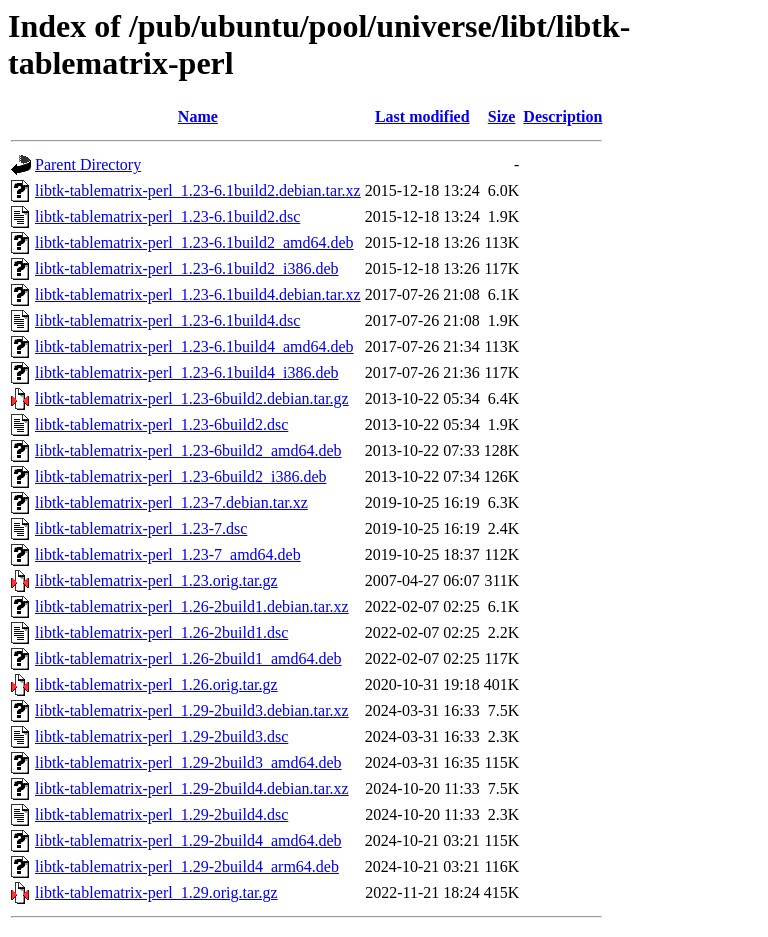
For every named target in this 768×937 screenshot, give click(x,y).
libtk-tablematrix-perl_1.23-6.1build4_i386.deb (187, 372)
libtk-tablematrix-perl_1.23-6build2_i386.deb (181, 476)
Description (562, 116)
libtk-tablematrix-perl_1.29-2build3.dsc (161, 736)
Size (502, 116)
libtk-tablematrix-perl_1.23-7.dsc (141, 528)
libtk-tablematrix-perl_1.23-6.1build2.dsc (167, 216)
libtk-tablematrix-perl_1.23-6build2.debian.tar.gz (192, 398)
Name (198, 116)
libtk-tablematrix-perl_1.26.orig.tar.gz (156, 684)
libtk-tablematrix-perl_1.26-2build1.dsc (161, 632)
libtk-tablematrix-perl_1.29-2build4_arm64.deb (187, 866)
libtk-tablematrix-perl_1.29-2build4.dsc (161, 814)
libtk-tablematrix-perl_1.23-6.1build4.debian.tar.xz (198, 294)
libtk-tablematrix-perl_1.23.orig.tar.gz (156, 580)
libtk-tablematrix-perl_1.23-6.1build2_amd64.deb (194, 242)
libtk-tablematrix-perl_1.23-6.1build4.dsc (167, 320)
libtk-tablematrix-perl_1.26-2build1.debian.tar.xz (192, 606)
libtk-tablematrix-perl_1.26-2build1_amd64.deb (188, 658)
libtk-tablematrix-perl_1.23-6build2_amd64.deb (188, 450)
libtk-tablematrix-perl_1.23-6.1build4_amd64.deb (194, 346)
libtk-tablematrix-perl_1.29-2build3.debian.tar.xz (192, 710)
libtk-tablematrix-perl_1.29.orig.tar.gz (156, 892)
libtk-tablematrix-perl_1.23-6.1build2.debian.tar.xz (198, 190)
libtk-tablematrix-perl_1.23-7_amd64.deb (168, 554)
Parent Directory (88, 164)
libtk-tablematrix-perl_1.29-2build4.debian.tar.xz (192, 788)
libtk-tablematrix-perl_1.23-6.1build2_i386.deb (187, 268)
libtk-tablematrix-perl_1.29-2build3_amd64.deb (188, 762)
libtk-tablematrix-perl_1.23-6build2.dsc (161, 424)
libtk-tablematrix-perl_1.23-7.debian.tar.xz (171, 502)
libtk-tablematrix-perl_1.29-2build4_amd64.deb (188, 840)
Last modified (422, 116)
